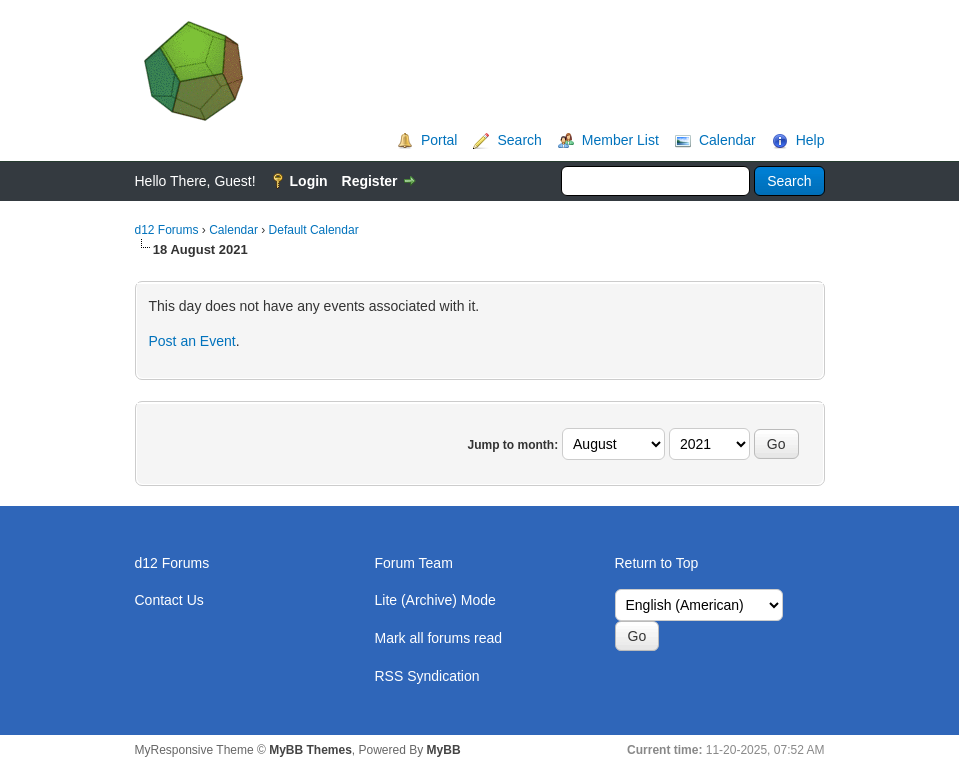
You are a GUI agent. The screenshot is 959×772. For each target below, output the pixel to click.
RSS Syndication (427, 676)
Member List (620, 140)
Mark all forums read (439, 638)
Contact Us (169, 600)
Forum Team (414, 563)
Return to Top (657, 563)
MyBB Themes (310, 750)
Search (519, 140)
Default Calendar (314, 230)
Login (309, 181)
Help (810, 140)
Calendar (727, 140)
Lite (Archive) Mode (435, 600)
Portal (439, 140)
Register (370, 181)
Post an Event (192, 341)
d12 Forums (167, 230)
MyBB (444, 750)
